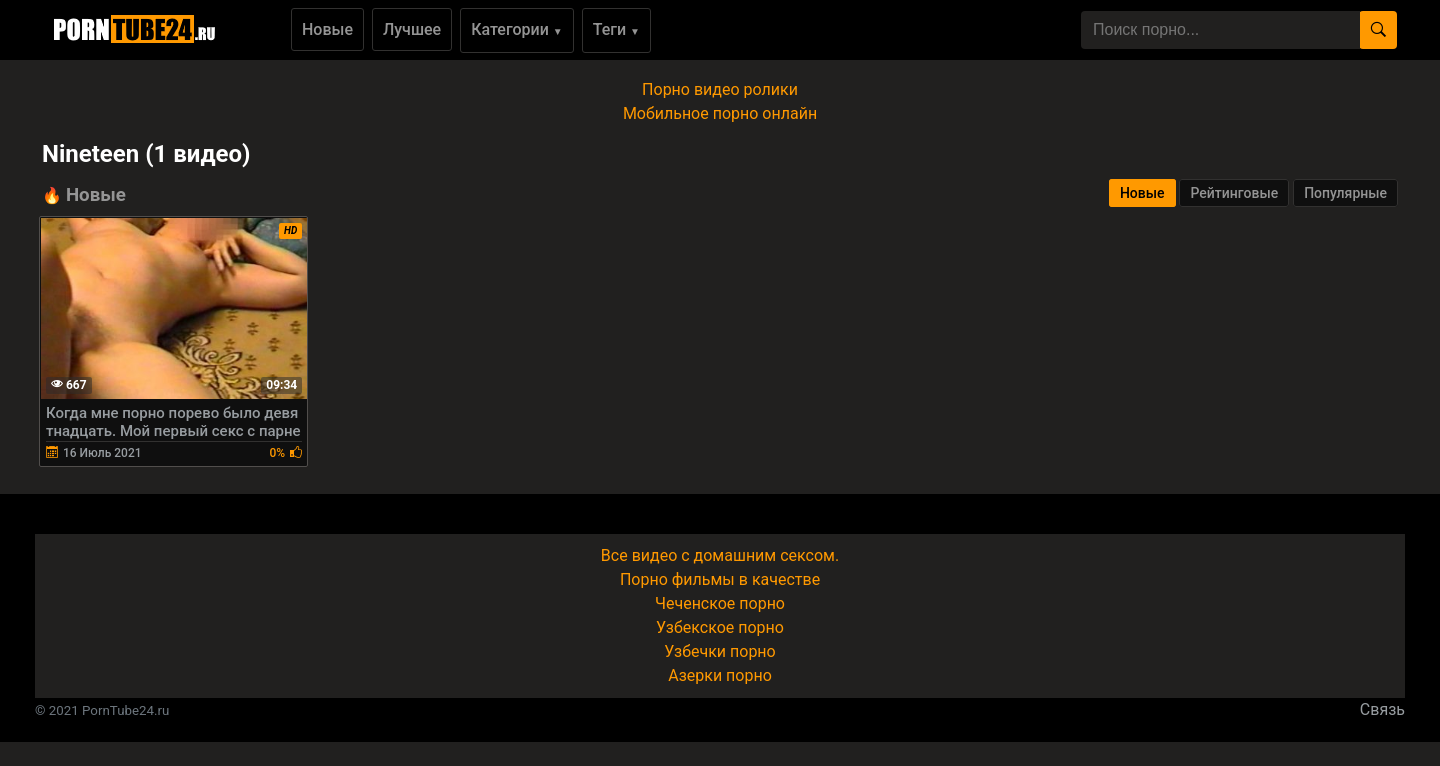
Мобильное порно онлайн (720, 113)
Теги (616, 29)
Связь (1382, 709)
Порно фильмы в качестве (720, 579)
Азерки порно (720, 675)
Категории (517, 29)
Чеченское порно (720, 603)
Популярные (1345, 193)
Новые (327, 29)
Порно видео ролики (720, 89)
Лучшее (412, 29)
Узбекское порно (720, 627)
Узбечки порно (719, 651)
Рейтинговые (1234, 193)
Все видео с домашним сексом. (720, 555)
